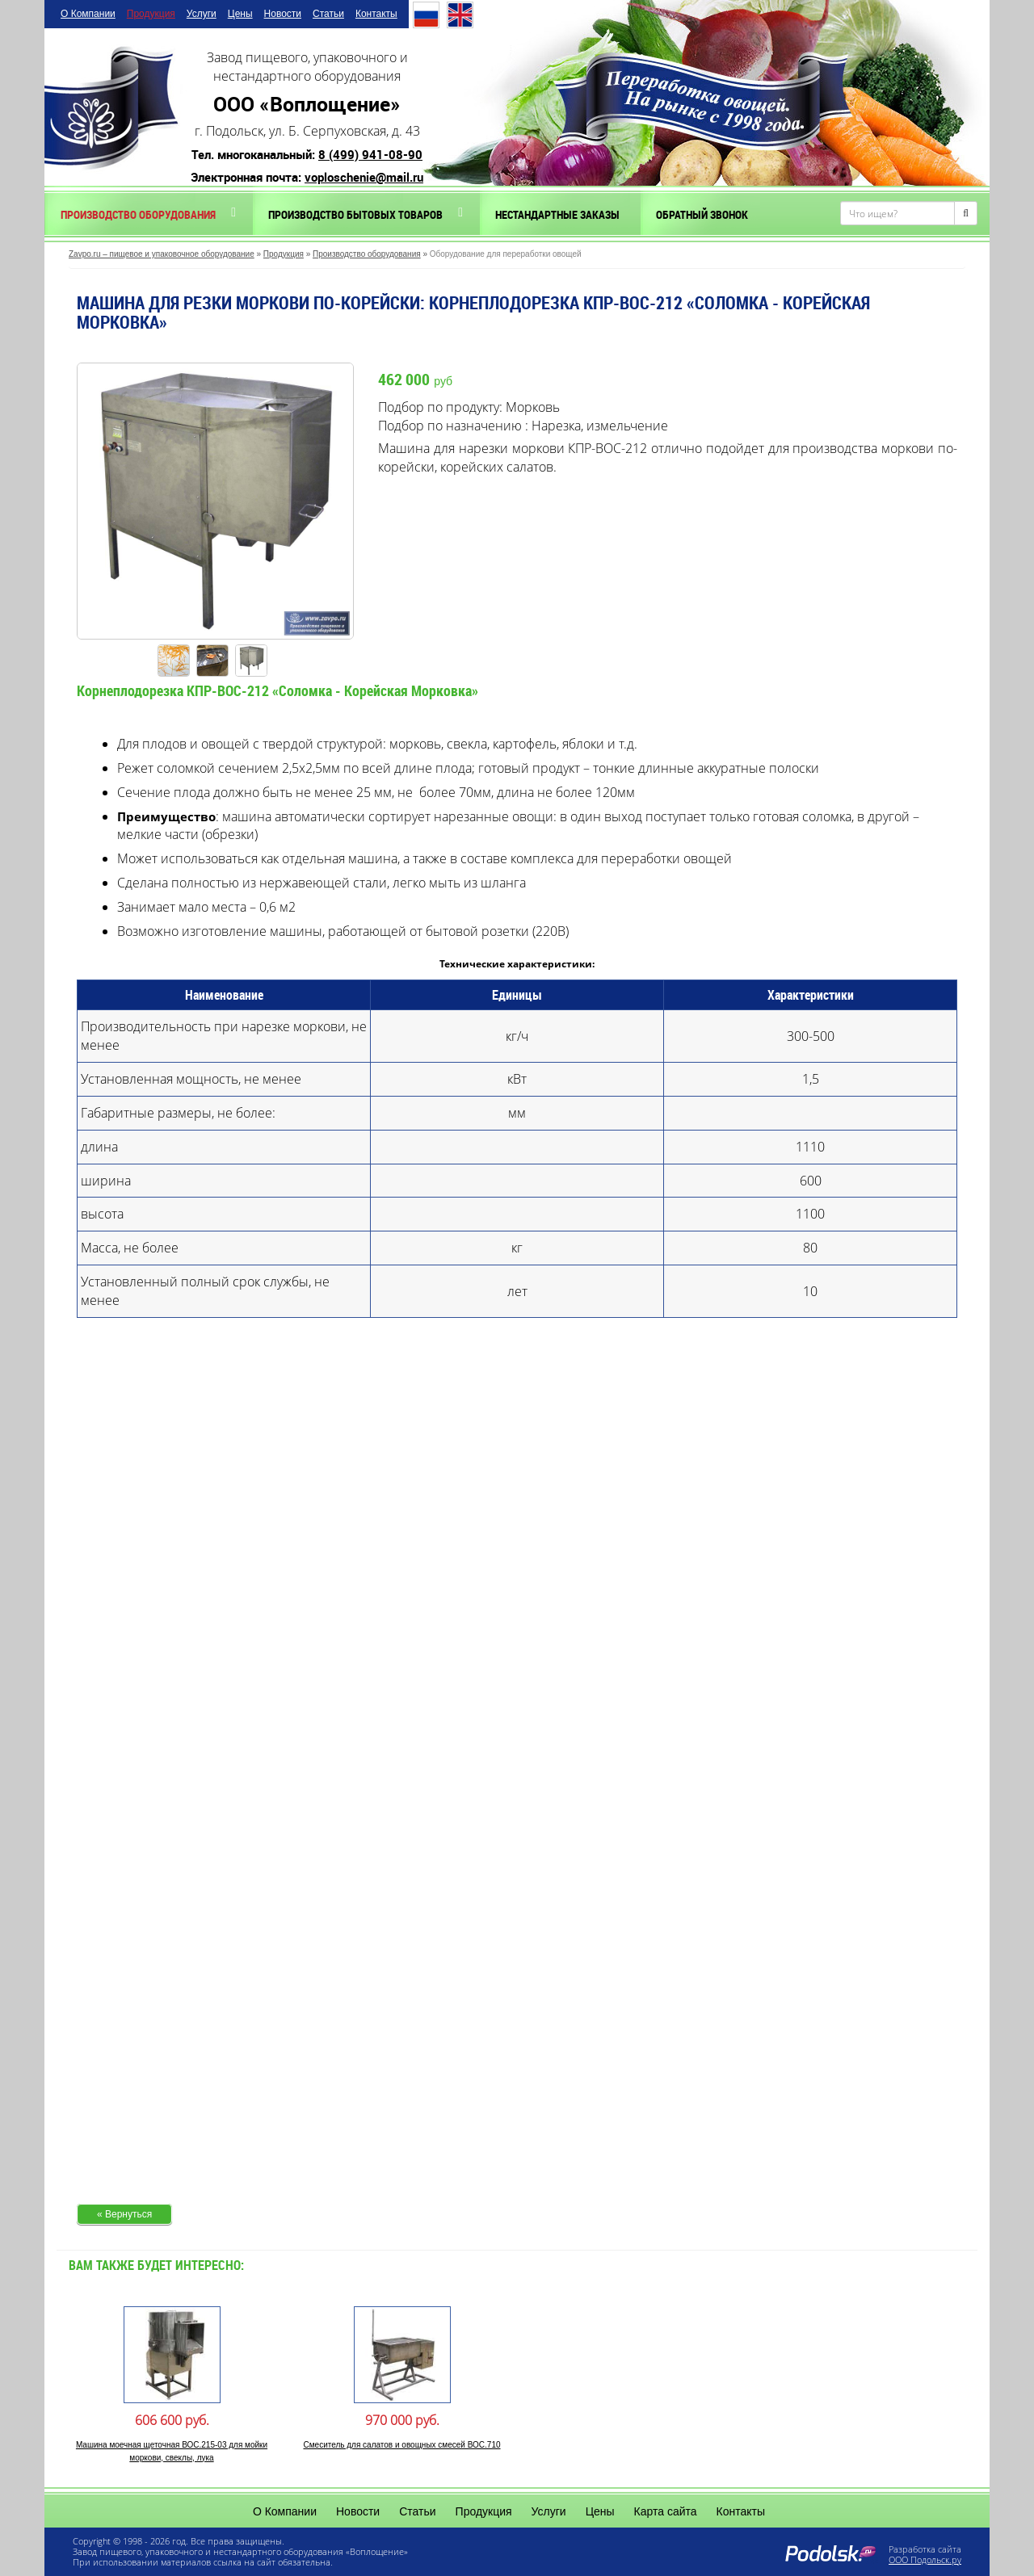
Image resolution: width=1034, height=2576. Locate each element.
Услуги (201, 13)
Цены (240, 13)
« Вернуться (124, 2214)
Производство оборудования (138, 214)
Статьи (328, 13)
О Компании (88, 13)
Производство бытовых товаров (355, 214)
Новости (282, 13)
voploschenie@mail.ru (364, 177)
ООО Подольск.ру (925, 2559)
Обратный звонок (702, 214)
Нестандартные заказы (557, 214)
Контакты (376, 13)
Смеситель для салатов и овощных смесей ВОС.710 (401, 2444)
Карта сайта (665, 2511)
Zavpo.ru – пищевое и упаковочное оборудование (161, 254)
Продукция (151, 13)
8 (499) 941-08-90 (370, 154)
